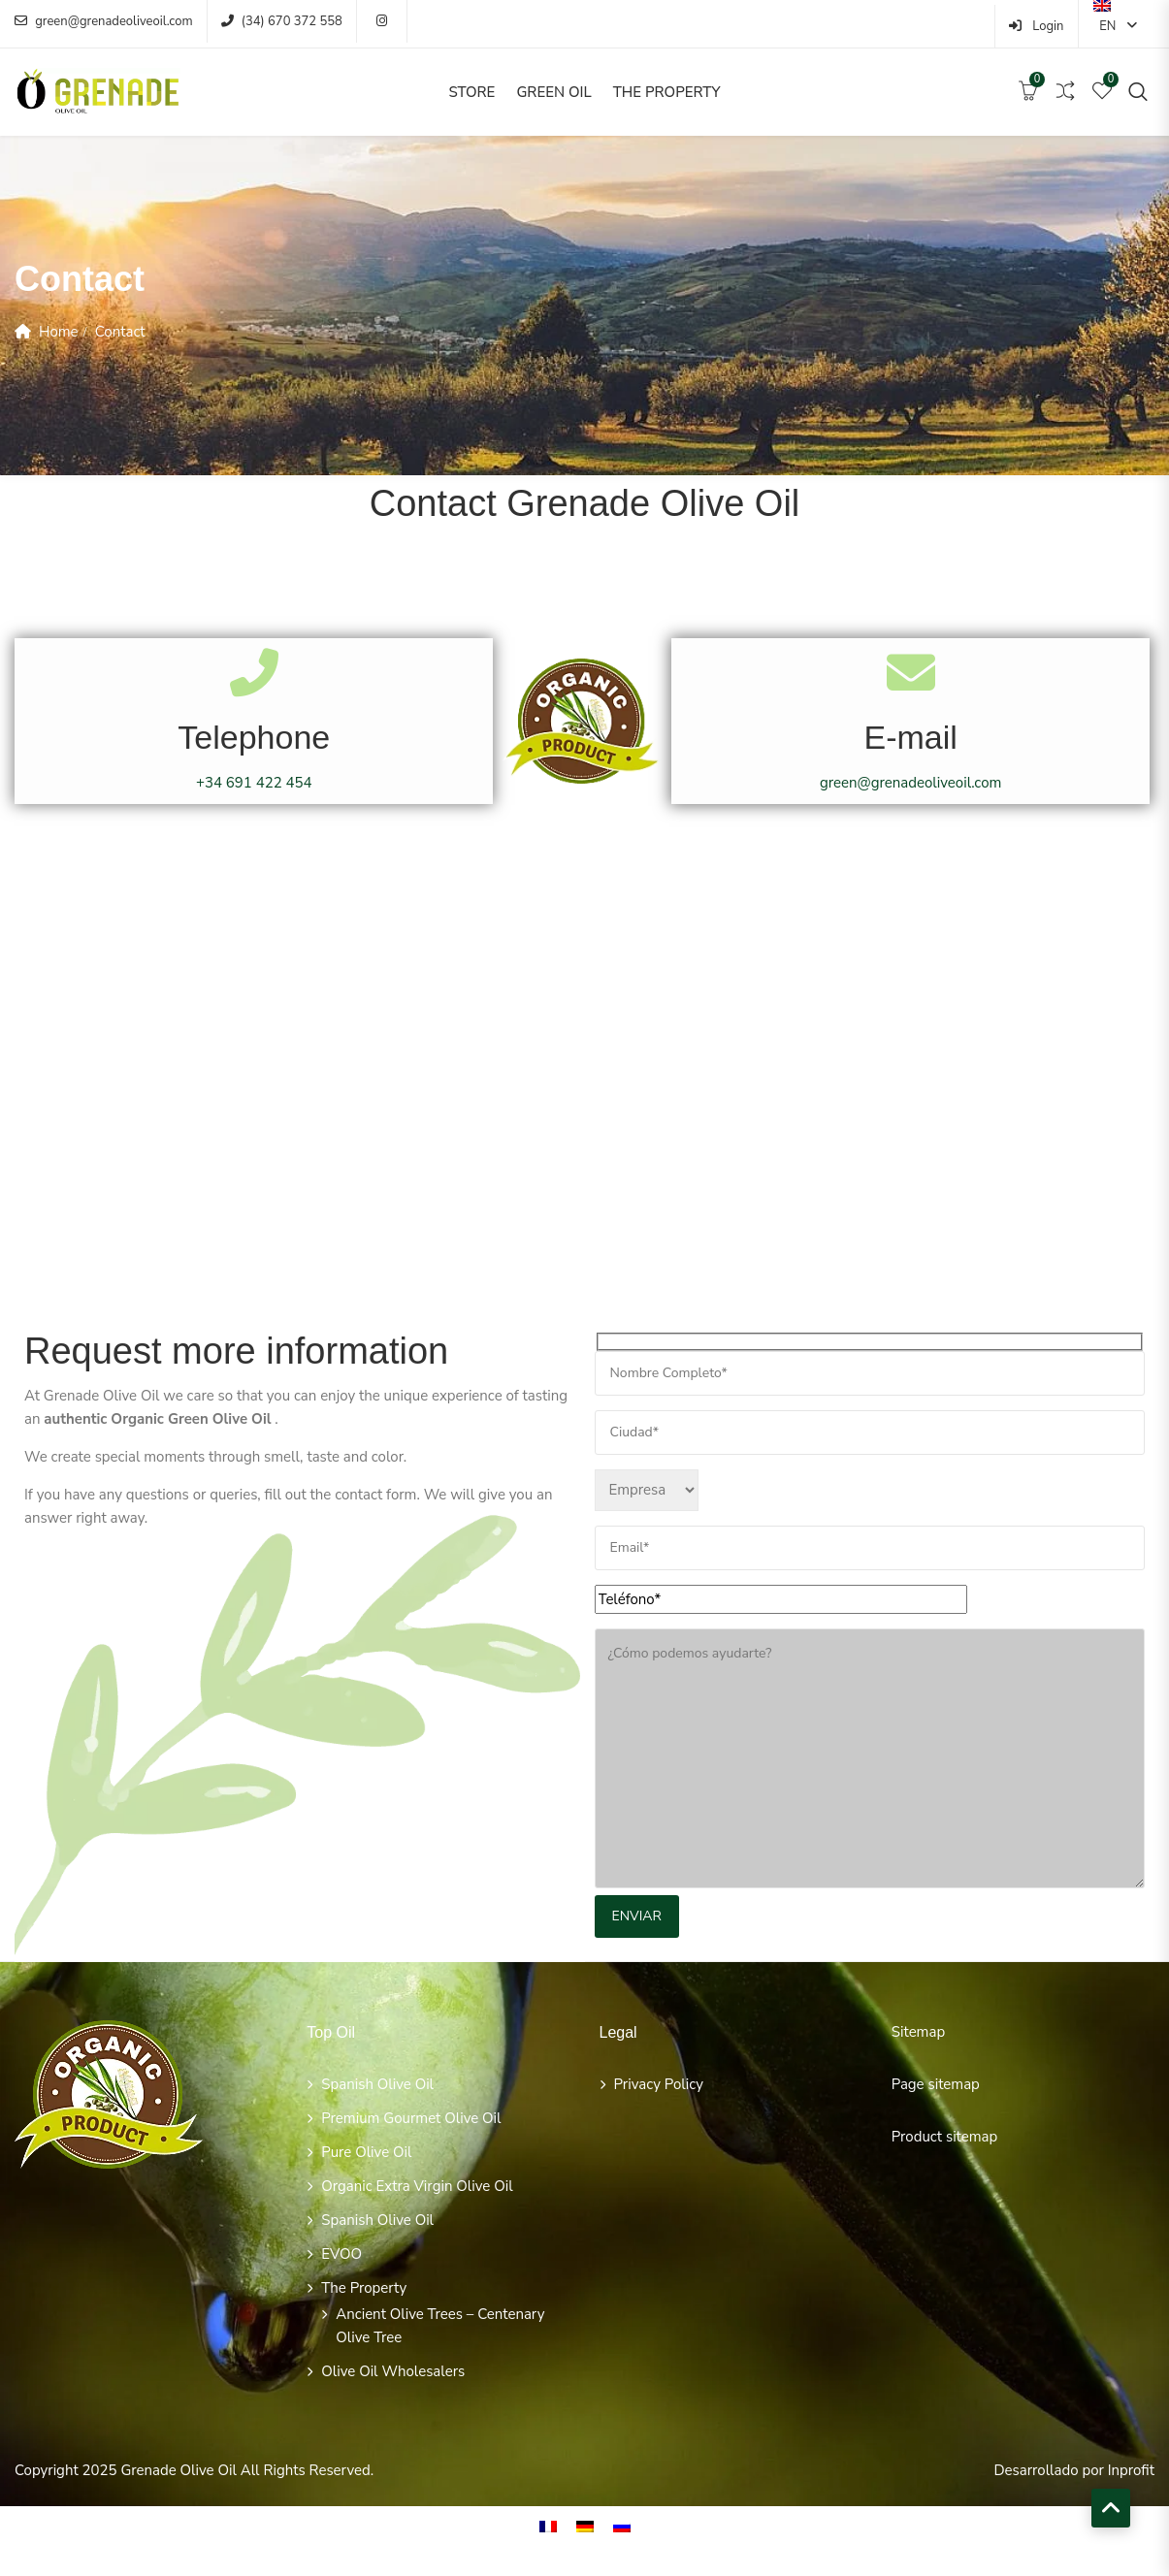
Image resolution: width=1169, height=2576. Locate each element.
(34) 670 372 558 (281, 21)
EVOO (341, 2254)
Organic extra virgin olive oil (416, 2186)
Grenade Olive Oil (178, 2470)
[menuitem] (548, 2526)
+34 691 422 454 (254, 782)
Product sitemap (945, 2136)
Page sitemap (936, 2084)
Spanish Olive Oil (377, 2084)
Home (59, 331)
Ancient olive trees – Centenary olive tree (440, 2325)
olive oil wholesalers (393, 2371)
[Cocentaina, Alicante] (584, 1029)
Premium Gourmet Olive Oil (411, 2118)
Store (471, 92)
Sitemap (918, 2032)
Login (1036, 26)
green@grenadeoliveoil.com (104, 21)
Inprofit (1131, 2470)
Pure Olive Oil (366, 2152)
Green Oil (553, 92)
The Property (667, 92)
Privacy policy (658, 2084)
